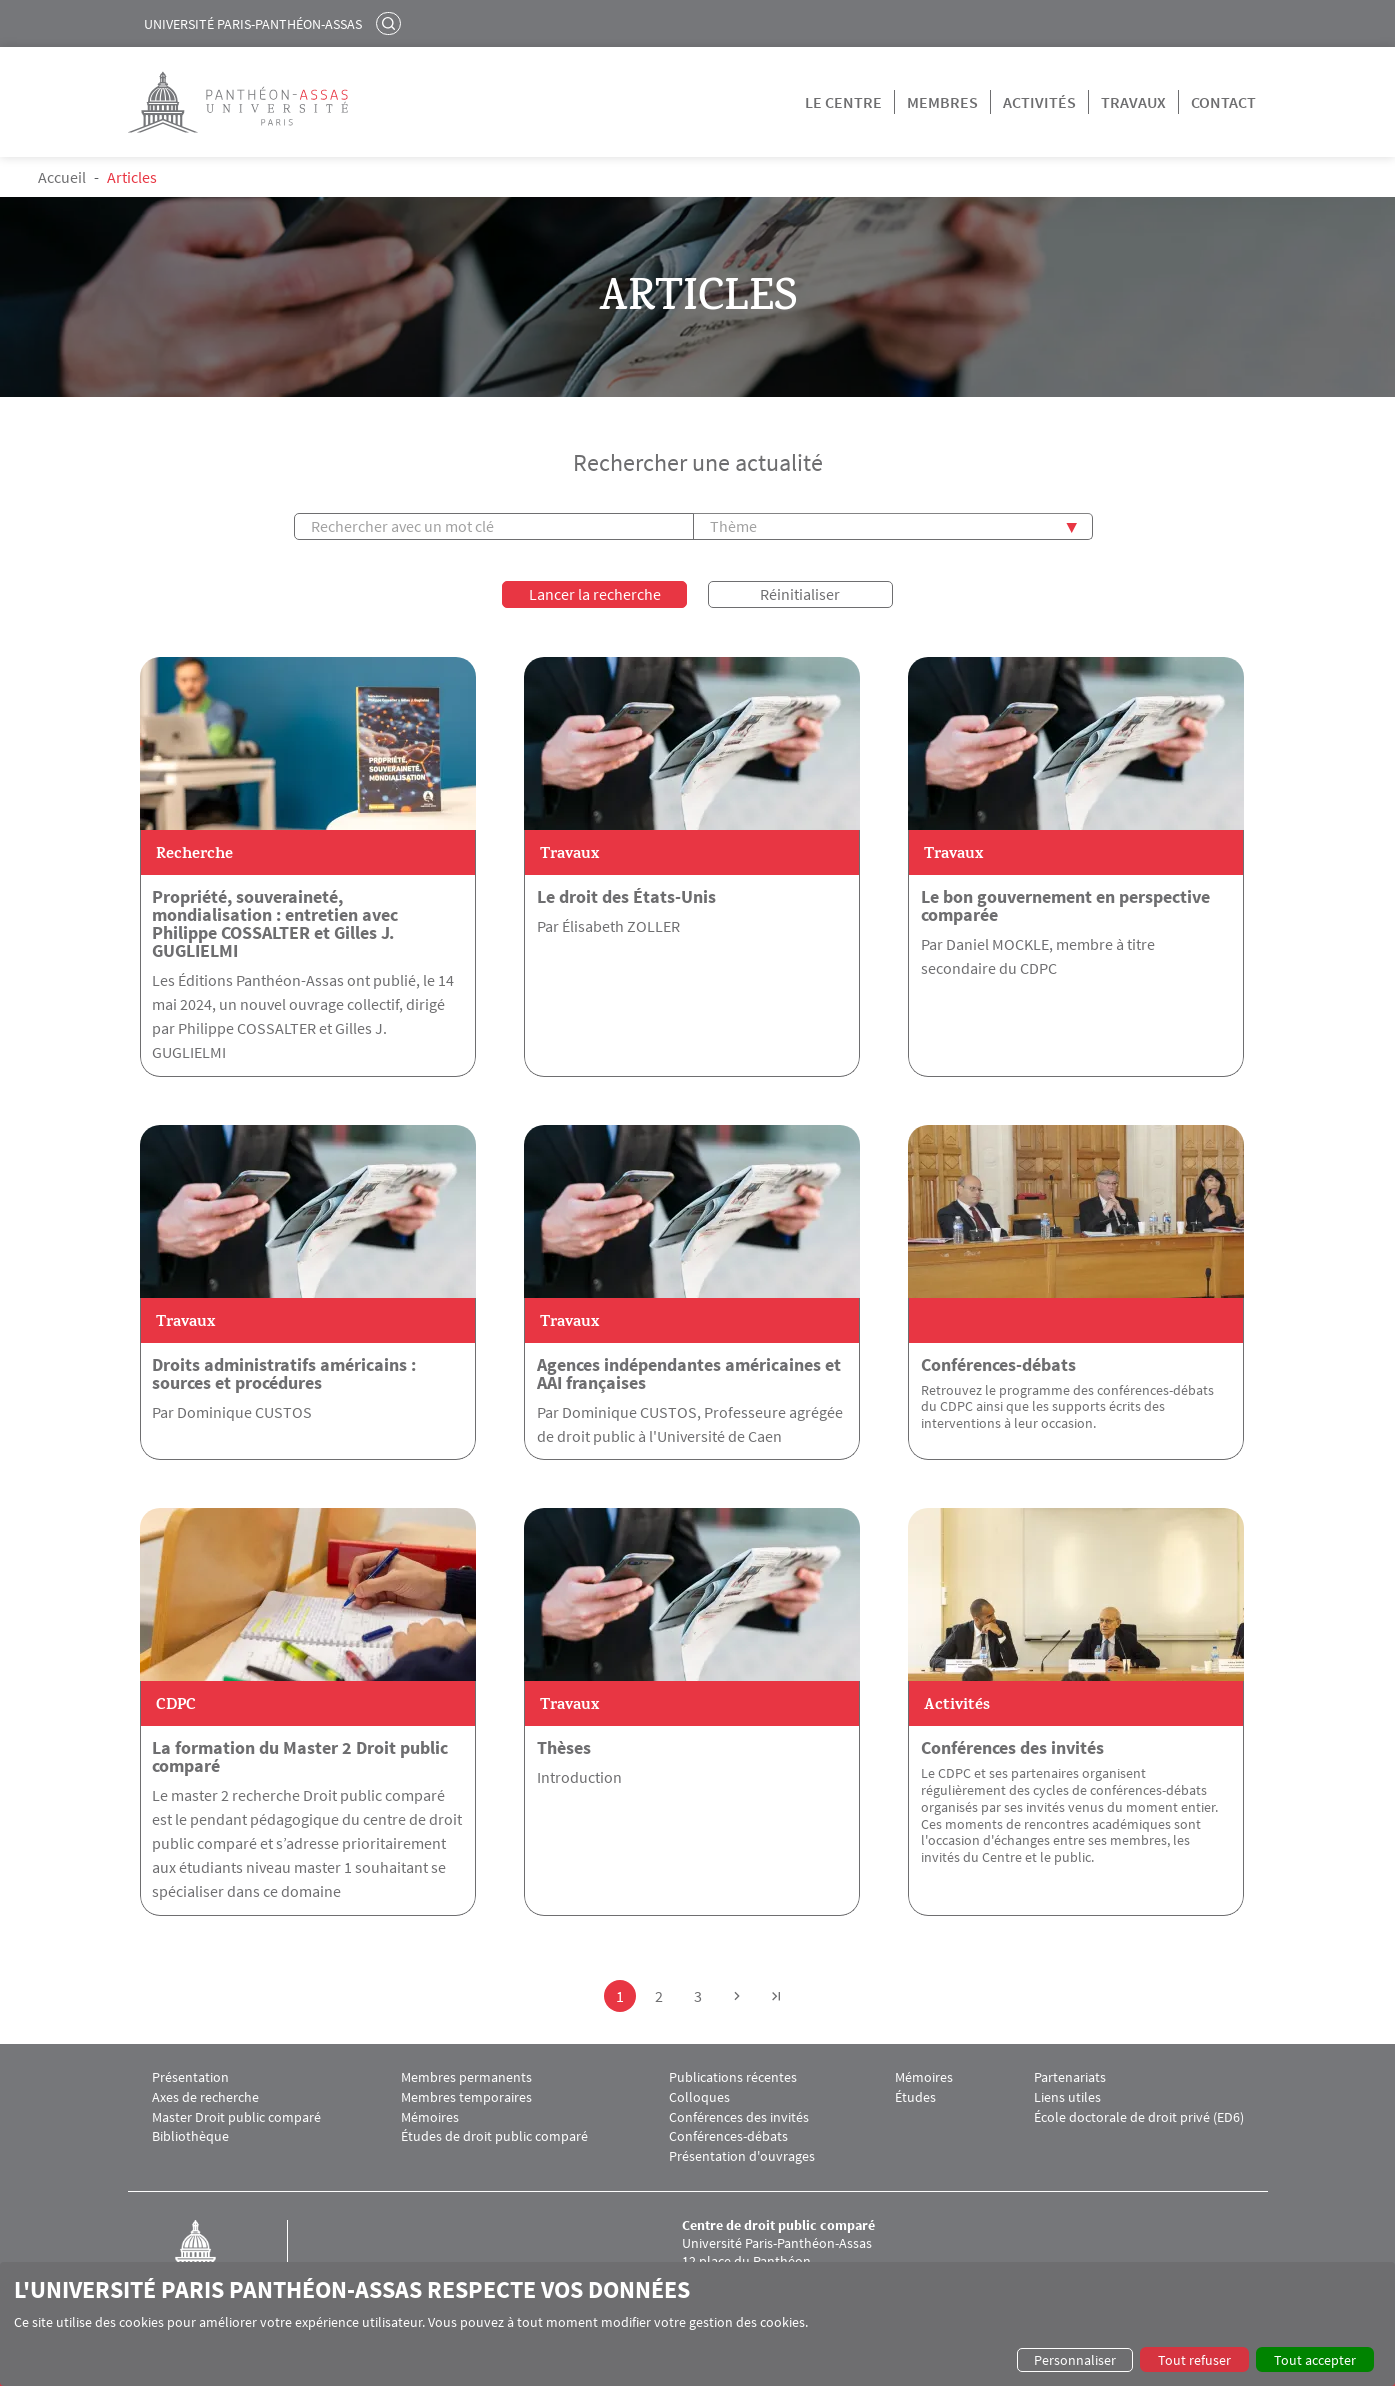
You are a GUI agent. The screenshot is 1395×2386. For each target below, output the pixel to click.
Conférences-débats (998, 1363)
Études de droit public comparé (494, 2135)
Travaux (1133, 102)
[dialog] (697, 2324)
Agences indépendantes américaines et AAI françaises (689, 1372)
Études (915, 2095)
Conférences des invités (1012, 1746)
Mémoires (430, 2115)
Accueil (62, 177)
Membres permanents (466, 2075)
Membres (942, 102)
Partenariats (1070, 2075)
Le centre (843, 102)
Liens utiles (1067, 2095)
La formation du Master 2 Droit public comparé (300, 1755)
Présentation (190, 2075)
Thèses (564, 1746)
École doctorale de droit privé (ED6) (1139, 2115)
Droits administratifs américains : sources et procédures (284, 1372)
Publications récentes (733, 2075)
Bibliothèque (190, 2135)
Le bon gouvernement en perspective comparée (1065, 904)
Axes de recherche (205, 2095)
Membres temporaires (466, 2095)
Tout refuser (1194, 2360)
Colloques (699, 2095)
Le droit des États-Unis (626, 895)
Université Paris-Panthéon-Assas (253, 24)
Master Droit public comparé (236, 2115)
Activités (1039, 102)
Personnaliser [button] (1075, 2360)
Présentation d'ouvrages (742, 2154)
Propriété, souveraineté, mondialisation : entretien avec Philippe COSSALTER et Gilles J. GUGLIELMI (275, 922)
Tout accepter (1315, 2360)
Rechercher (391, 23)
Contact (1223, 102)
